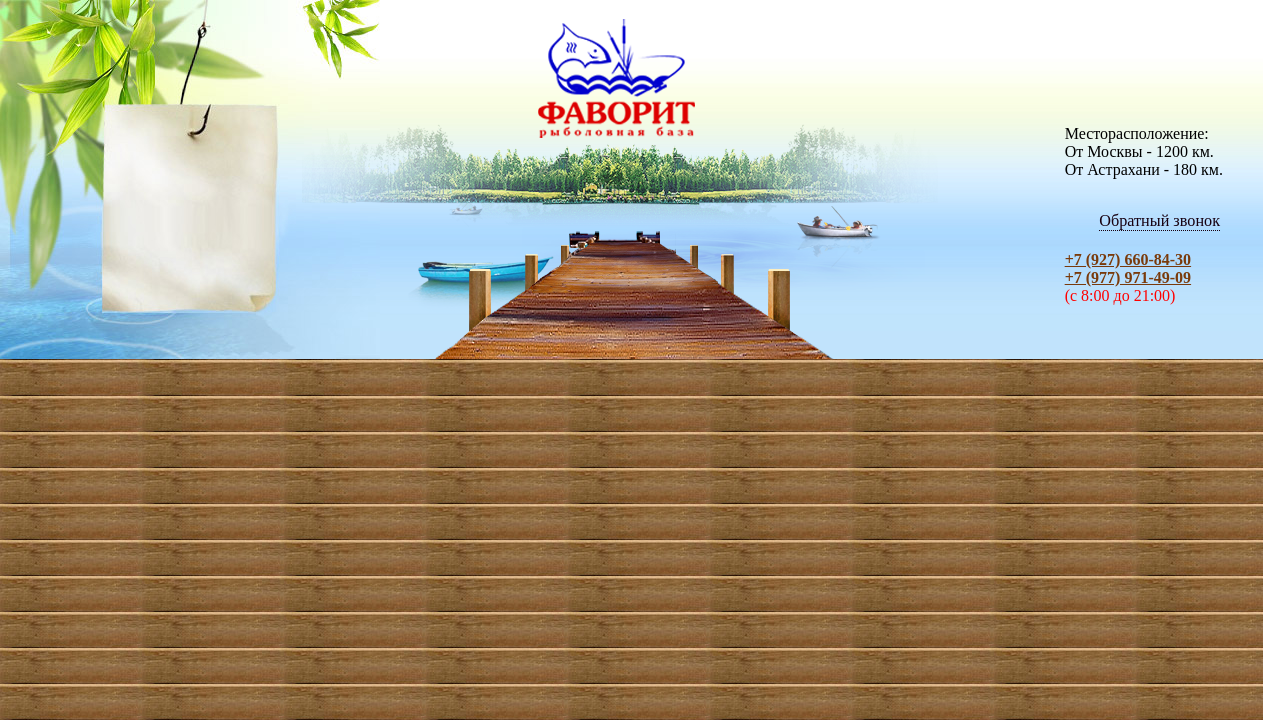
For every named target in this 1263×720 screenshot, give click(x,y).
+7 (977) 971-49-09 (1128, 277)
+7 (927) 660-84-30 (1128, 259)
